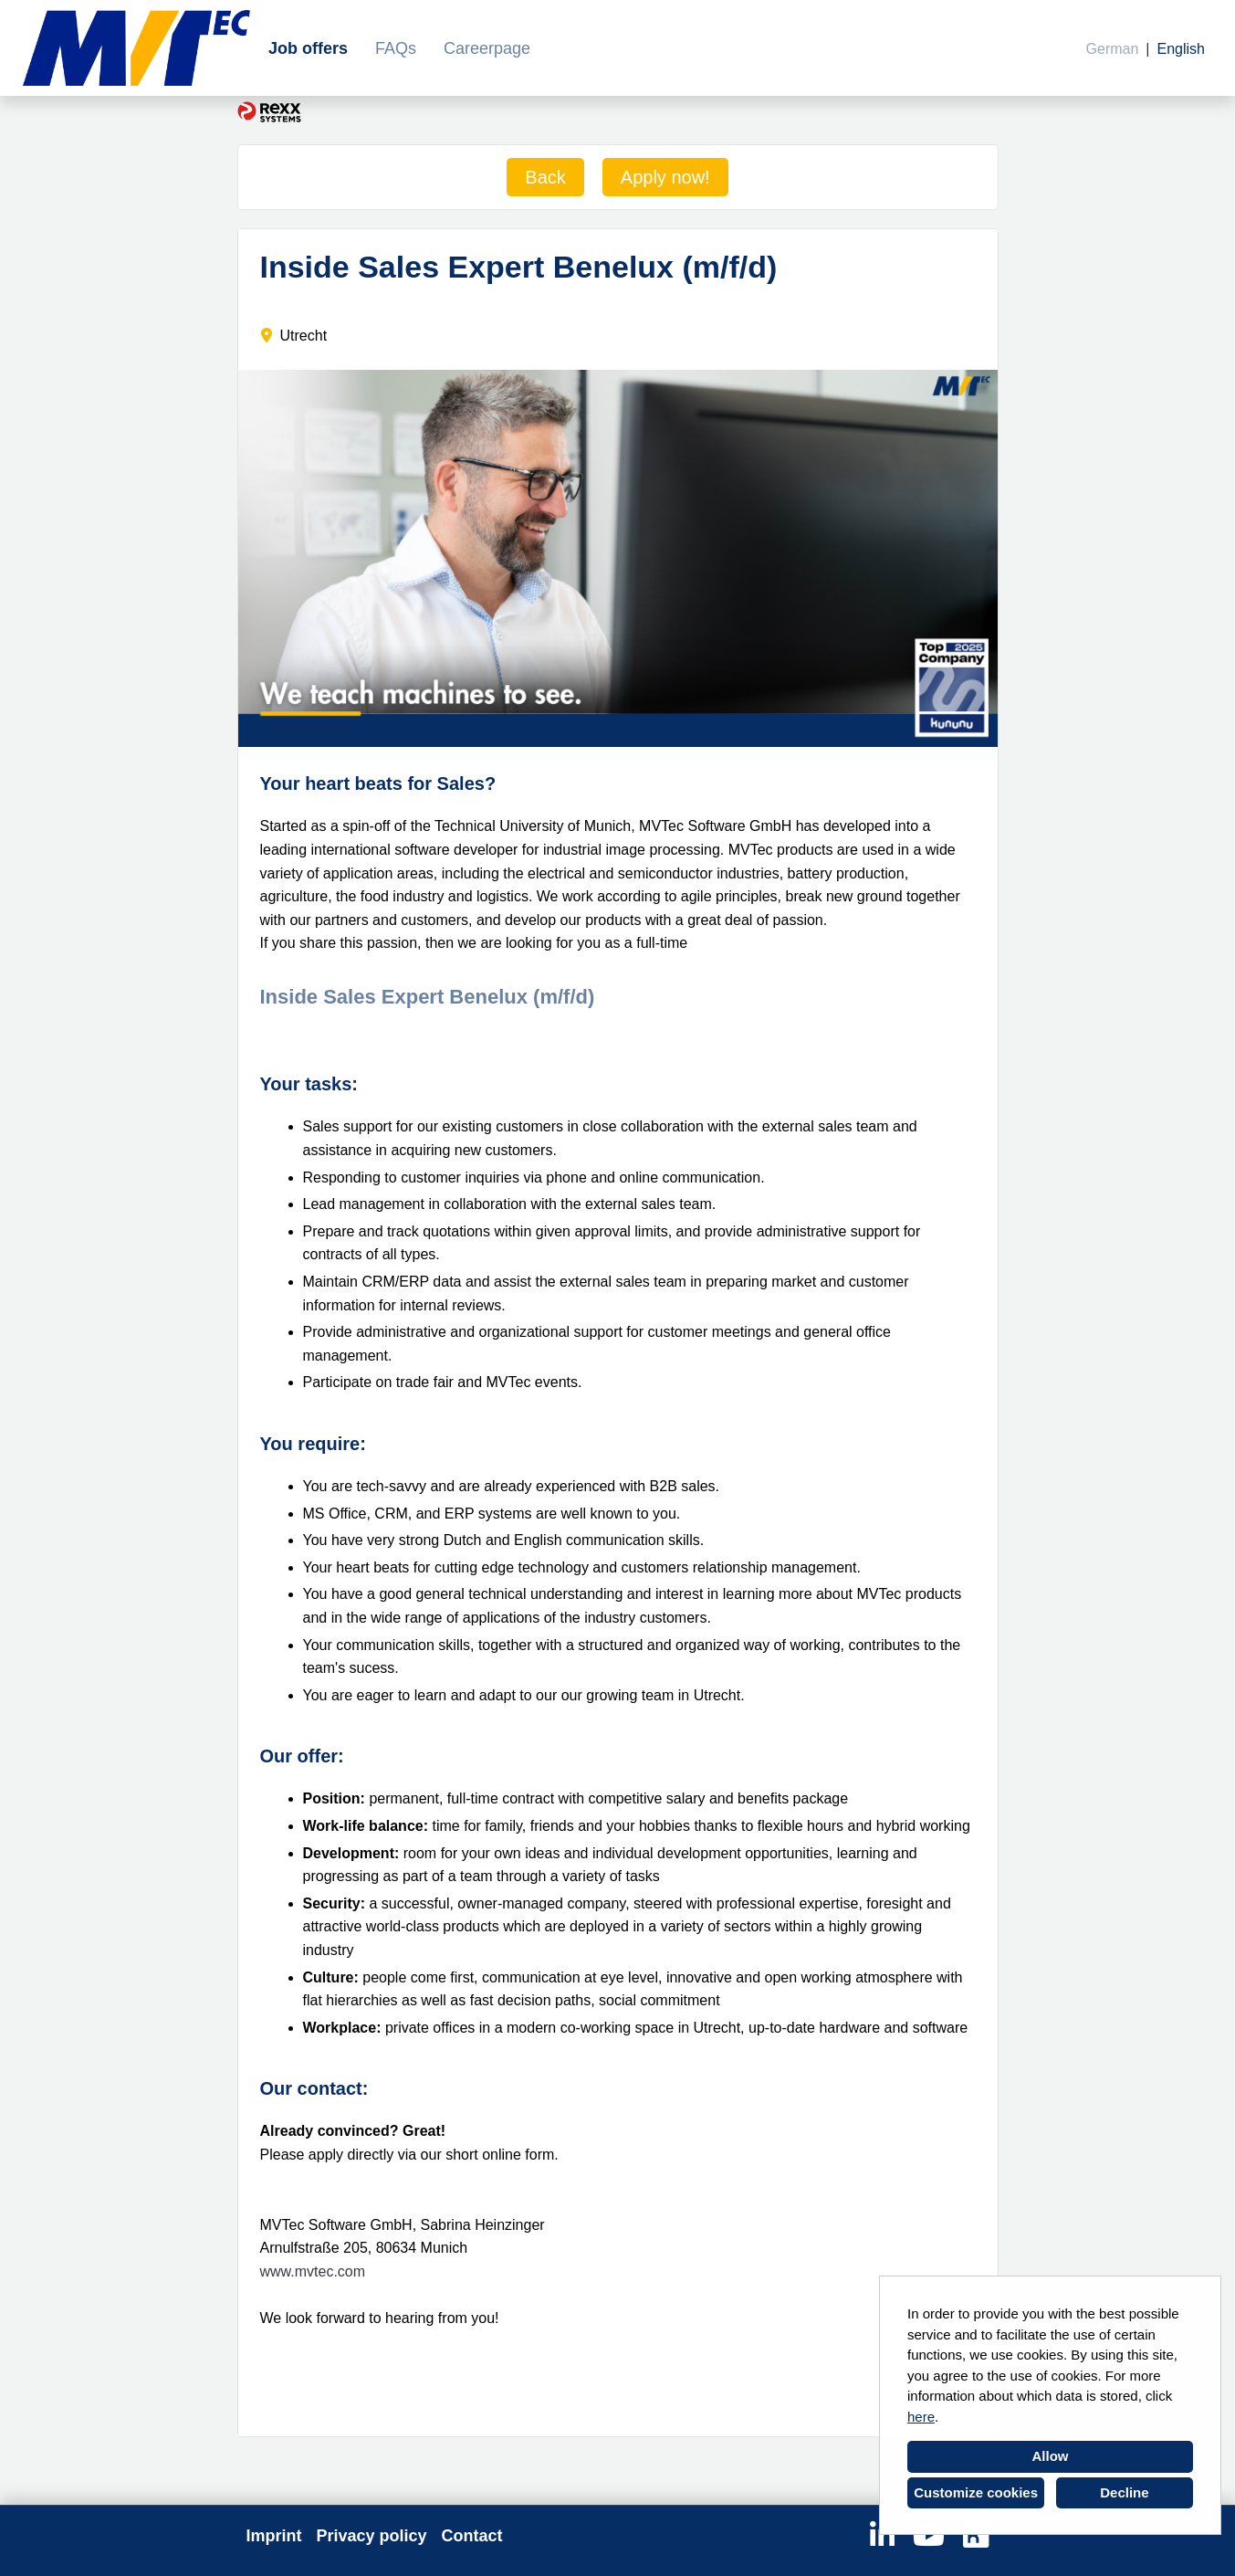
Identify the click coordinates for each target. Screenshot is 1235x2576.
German (1112, 49)
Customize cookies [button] (976, 2492)
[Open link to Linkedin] (882, 2536)
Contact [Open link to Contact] (472, 2536)
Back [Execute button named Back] (545, 177)
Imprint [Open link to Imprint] (274, 2536)
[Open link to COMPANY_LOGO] (136, 48)
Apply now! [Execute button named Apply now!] (665, 177)
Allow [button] (1050, 2456)
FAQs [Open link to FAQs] (395, 48)
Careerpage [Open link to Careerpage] (487, 48)
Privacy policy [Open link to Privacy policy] (372, 2536)
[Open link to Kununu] (975, 2536)
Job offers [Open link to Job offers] (308, 48)
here (921, 2416)
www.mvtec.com (313, 2271)
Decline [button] (1124, 2492)
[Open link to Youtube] (928, 2536)
